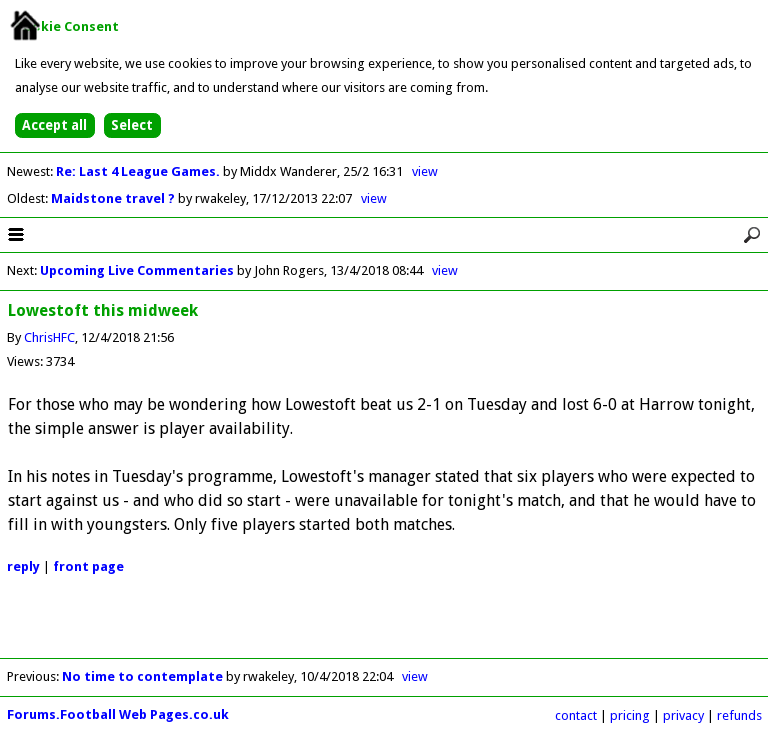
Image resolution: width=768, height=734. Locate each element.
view (425, 171)
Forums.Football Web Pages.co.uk (118, 714)
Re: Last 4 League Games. (139, 171)
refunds (739, 715)
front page (88, 566)
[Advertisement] (384, 628)
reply (23, 566)
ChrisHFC (49, 337)
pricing (630, 715)
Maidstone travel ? (114, 198)
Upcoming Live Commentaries (137, 270)
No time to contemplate (142, 676)
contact (576, 715)
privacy (683, 715)
